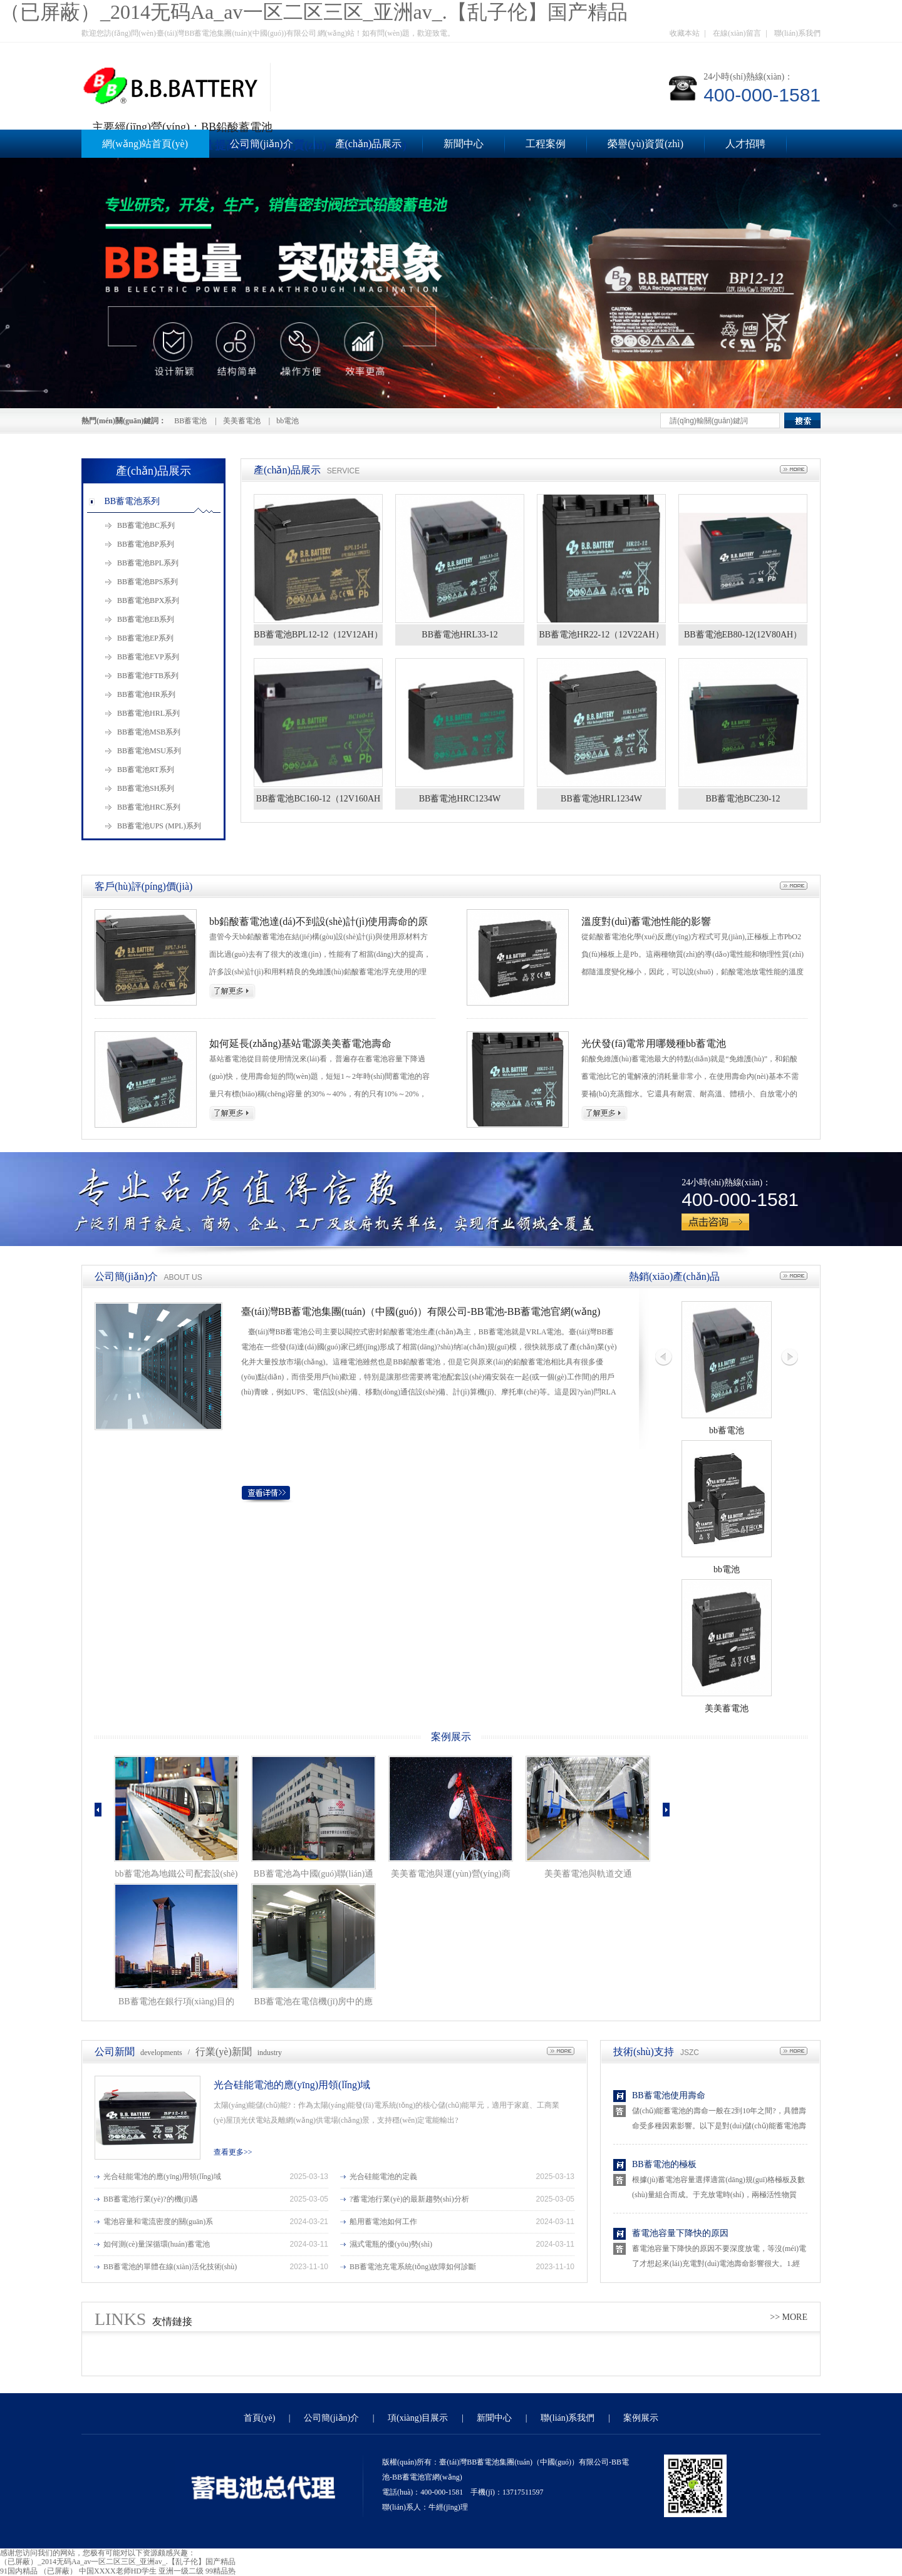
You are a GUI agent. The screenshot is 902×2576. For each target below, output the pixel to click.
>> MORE (788, 2317)
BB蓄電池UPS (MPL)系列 (159, 826)
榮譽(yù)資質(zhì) (645, 143)
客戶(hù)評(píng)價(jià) (143, 886)
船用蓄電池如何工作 (383, 2221)
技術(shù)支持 (643, 2051)
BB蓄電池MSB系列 (148, 732)
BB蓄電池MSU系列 (149, 750)
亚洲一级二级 (181, 2571)
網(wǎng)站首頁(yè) (145, 143)
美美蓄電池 (242, 420)
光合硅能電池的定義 (383, 2176)
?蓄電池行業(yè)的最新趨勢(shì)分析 (409, 2199)
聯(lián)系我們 (797, 33)
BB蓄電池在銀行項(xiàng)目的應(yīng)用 (176, 2004)
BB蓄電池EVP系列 (148, 656)
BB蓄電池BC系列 (146, 525)
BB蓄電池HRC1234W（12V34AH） (460, 802)
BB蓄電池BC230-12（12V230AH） (742, 802)
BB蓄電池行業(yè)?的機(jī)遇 (150, 2199)
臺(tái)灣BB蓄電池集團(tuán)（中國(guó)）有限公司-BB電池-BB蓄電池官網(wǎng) (420, 1311)
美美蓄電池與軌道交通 (588, 1873)
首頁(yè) (260, 2418)
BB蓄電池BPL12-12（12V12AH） (318, 634)
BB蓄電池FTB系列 (148, 675)
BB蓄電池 (190, 420)
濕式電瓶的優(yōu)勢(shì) (391, 2244)
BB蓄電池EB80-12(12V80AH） (743, 634)
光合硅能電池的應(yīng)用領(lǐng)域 (292, 2084)
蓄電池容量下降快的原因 (680, 2233)
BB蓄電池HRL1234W (601, 798)
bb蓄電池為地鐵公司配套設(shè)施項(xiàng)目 (176, 1876)
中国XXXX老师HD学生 (118, 2571)
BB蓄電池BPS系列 (147, 581)
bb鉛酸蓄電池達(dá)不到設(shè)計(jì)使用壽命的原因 (318, 922)
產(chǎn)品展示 (368, 143)
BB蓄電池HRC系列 (148, 807)
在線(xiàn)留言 (737, 33)
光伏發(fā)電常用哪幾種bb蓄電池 (653, 1043)
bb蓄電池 (726, 1430)
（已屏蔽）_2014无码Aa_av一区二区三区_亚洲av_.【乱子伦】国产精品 (314, 12)
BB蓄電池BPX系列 (148, 600)
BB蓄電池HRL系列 (148, 713)
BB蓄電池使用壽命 (668, 2095)
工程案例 (546, 143)
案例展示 (451, 1736)
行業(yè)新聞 (223, 2051)
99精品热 (220, 2571)
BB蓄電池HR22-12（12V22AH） (601, 634)
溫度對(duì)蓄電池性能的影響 (646, 921)
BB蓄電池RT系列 (145, 769)
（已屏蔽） (58, 2571)
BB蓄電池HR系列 (146, 694)
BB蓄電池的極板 (664, 2164)
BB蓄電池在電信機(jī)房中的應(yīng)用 (313, 2004)
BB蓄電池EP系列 (145, 638)
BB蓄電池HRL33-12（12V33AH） (459, 638)
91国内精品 (19, 2571)
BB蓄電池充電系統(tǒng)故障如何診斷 (413, 2266)
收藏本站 (685, 33)
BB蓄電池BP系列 (145, 544)
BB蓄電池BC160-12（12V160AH (318, 798)
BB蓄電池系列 (132, 501)
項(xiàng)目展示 (418, 2418)
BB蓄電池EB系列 (145, 619)
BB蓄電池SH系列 (145, 788)
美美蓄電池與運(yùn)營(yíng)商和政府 (451, 1876)
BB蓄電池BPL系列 (148, 563)
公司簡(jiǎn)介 (261, 143)
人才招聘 (745, 143)
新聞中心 (463, 143)
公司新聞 (115, 2051)
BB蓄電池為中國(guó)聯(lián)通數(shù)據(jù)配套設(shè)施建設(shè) (313, 1876)
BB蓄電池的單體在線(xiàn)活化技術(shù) (170, 2266)
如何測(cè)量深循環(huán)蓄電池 (156, 2244)
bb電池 (287, 420)
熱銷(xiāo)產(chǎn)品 (674, 1276)
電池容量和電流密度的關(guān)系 (158, 2221)
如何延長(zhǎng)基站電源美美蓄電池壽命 (300, 1043)
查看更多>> (233, 2152)
